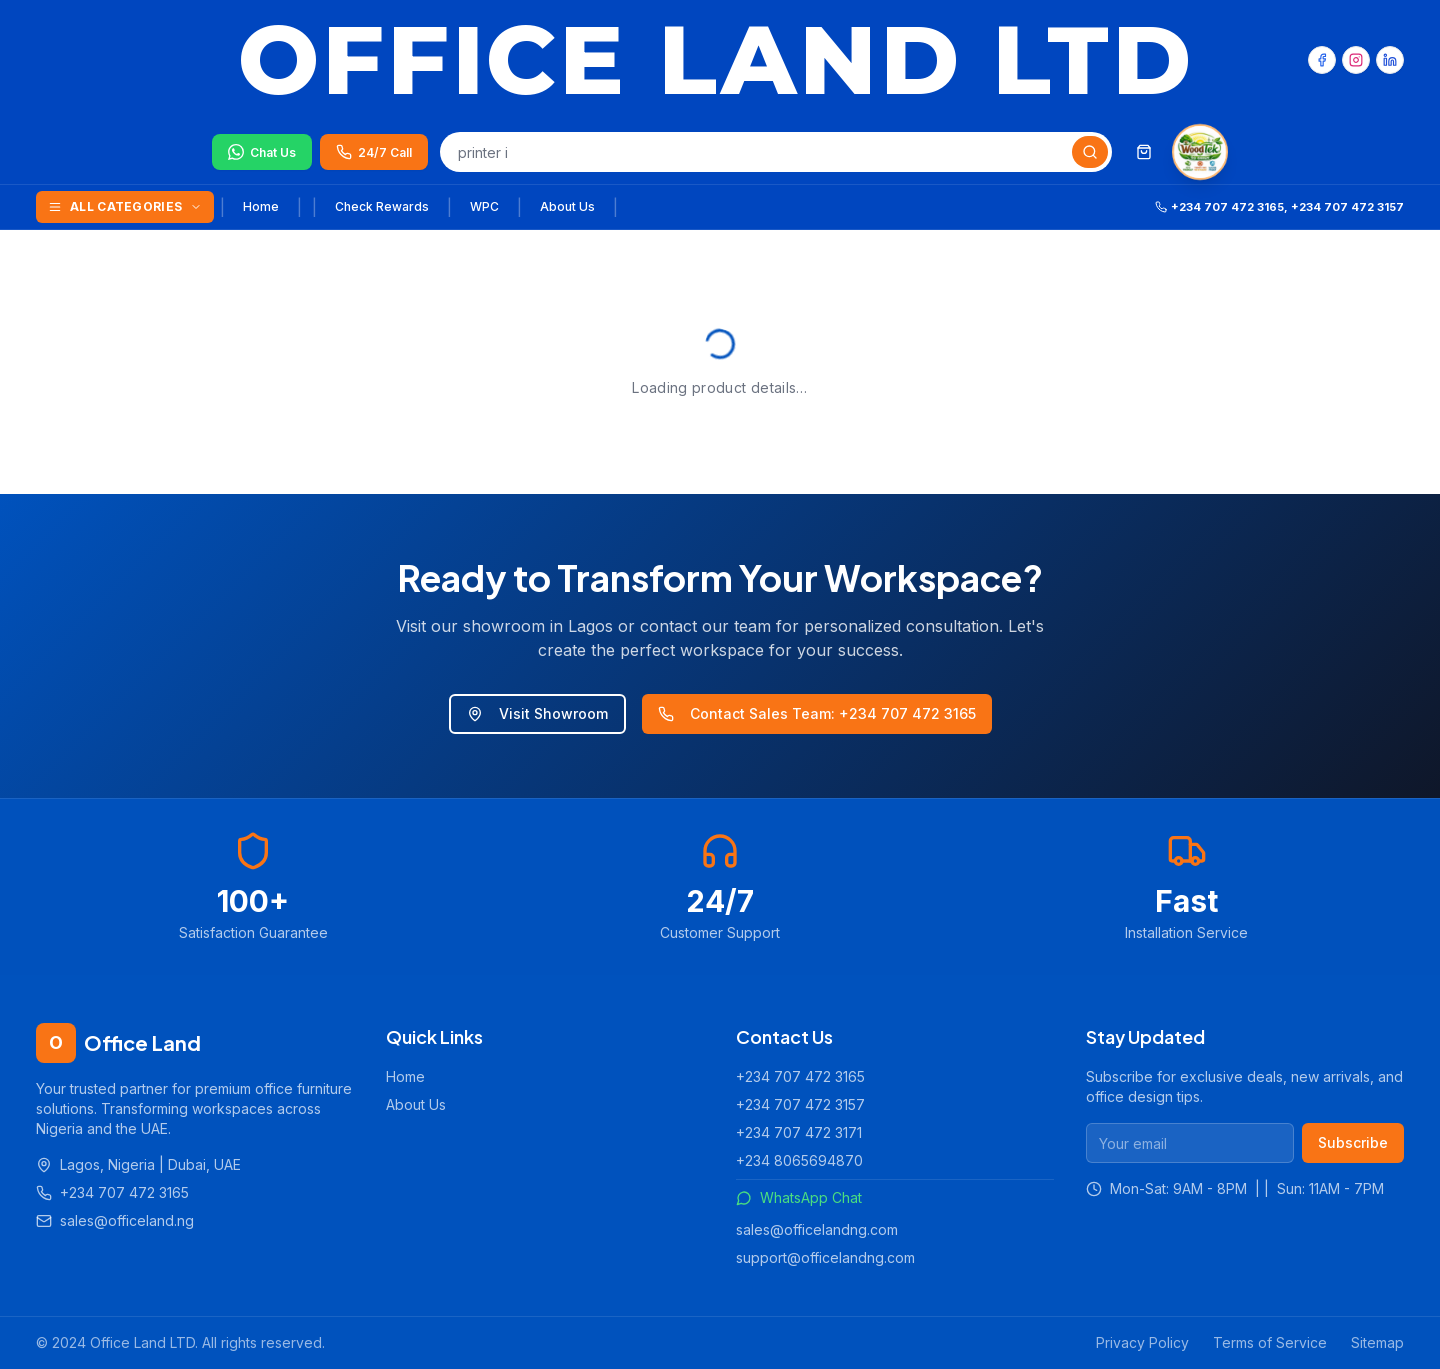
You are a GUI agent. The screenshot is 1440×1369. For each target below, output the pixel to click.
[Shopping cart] (1144, 152)
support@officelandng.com (825, 1257)
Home (261, 206)
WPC (484, 206)
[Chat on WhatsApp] (262, 152)
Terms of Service (1270, 1342)
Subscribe (1353, 1142)
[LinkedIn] (1390, 60)
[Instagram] (1356, 60)
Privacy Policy (1142, 1342)
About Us (567, 206)
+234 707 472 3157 (800, 1104)
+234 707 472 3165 (800, 1076)
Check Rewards (382, 206)
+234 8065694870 (799, 1160)
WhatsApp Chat (799, 1197)
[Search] (1090, 152)
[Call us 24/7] (374, 152)
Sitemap (1377, 1342)
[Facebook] (1322, 60)
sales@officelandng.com (817, 1229)
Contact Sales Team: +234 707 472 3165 (817, 713)
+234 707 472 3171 (799, 1132)
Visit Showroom (537, 713)
